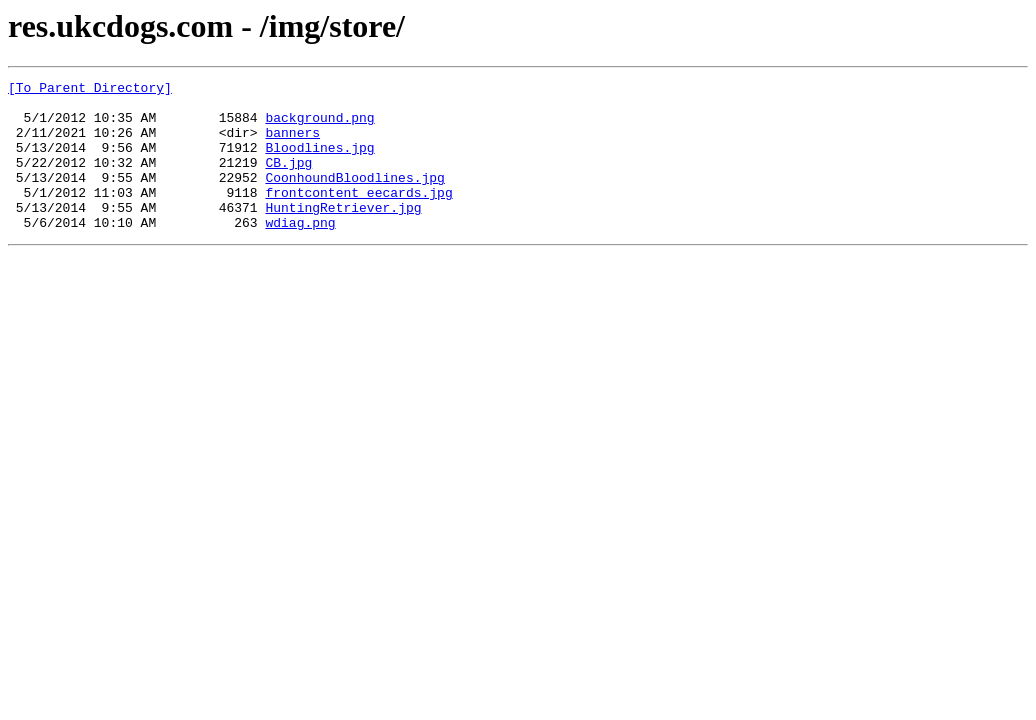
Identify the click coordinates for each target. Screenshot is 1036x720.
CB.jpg (288, 180)
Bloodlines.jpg (319, 162)
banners (292, 144)
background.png (319, 126)
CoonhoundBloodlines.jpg (354, 198)
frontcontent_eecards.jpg (358, 216)
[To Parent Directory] (90, 90)
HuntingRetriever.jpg (343, 234)
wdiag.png (300, 252)
